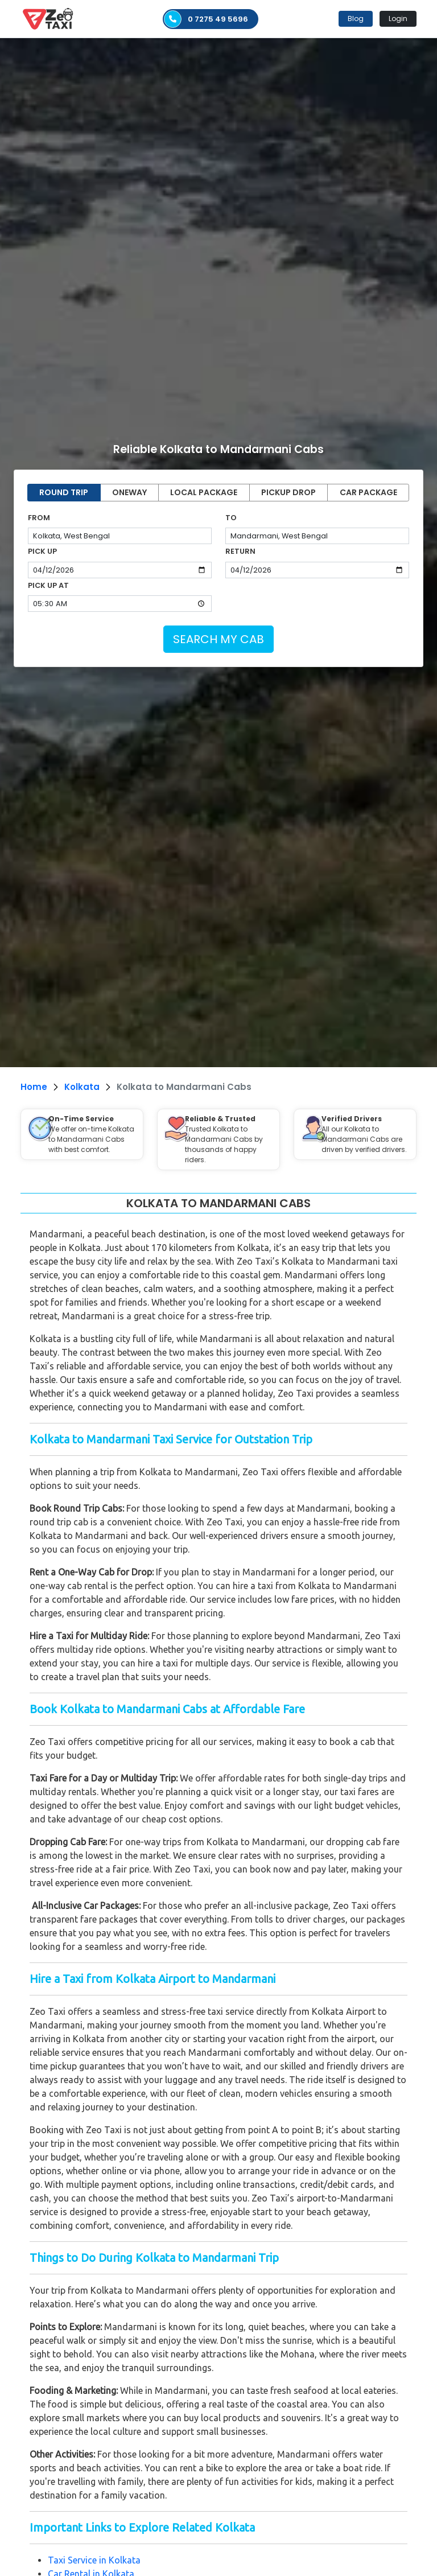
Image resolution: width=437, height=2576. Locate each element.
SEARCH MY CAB (218, 639)
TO (231, 517)
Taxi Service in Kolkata (94, 2560)
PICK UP (42, 551)
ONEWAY (129, 492)
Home (33, 1087)
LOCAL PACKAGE (203, 492)
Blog (356, 18)
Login (398, 18)
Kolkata (82, 1087)
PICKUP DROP (288, 492)
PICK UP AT (48, 585)
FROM (39, 517)
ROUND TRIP (63, 492)
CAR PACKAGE (368, 492)
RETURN (240, 551)
